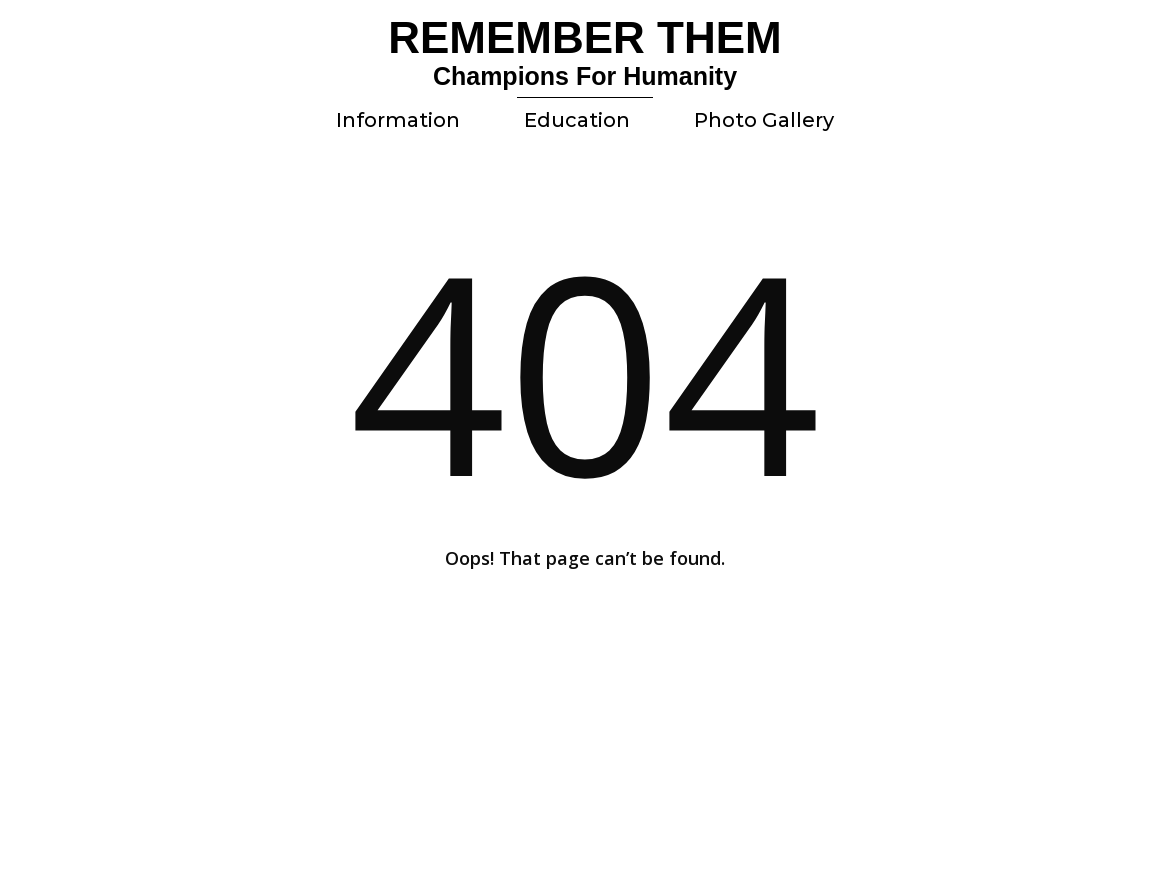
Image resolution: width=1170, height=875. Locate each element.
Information (398, 120)
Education (577, 120)
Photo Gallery (764, 120)
